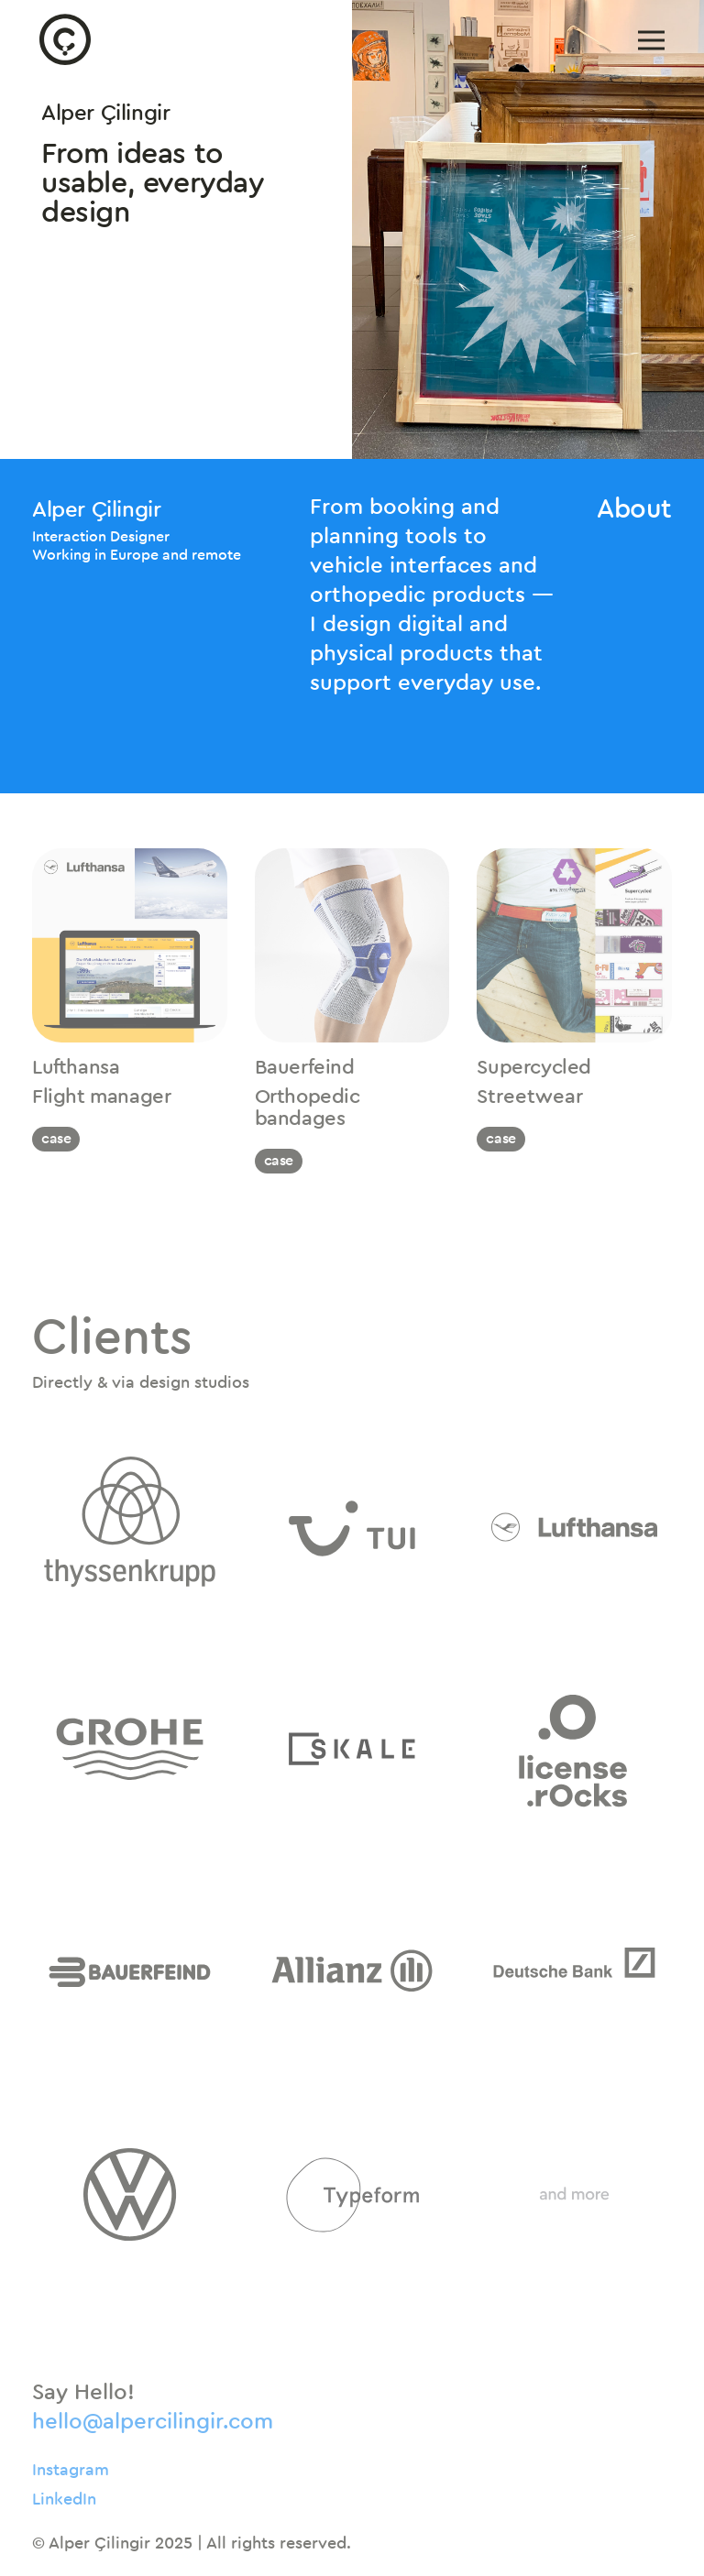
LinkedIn (64, 2499)
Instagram (70, 2469)
